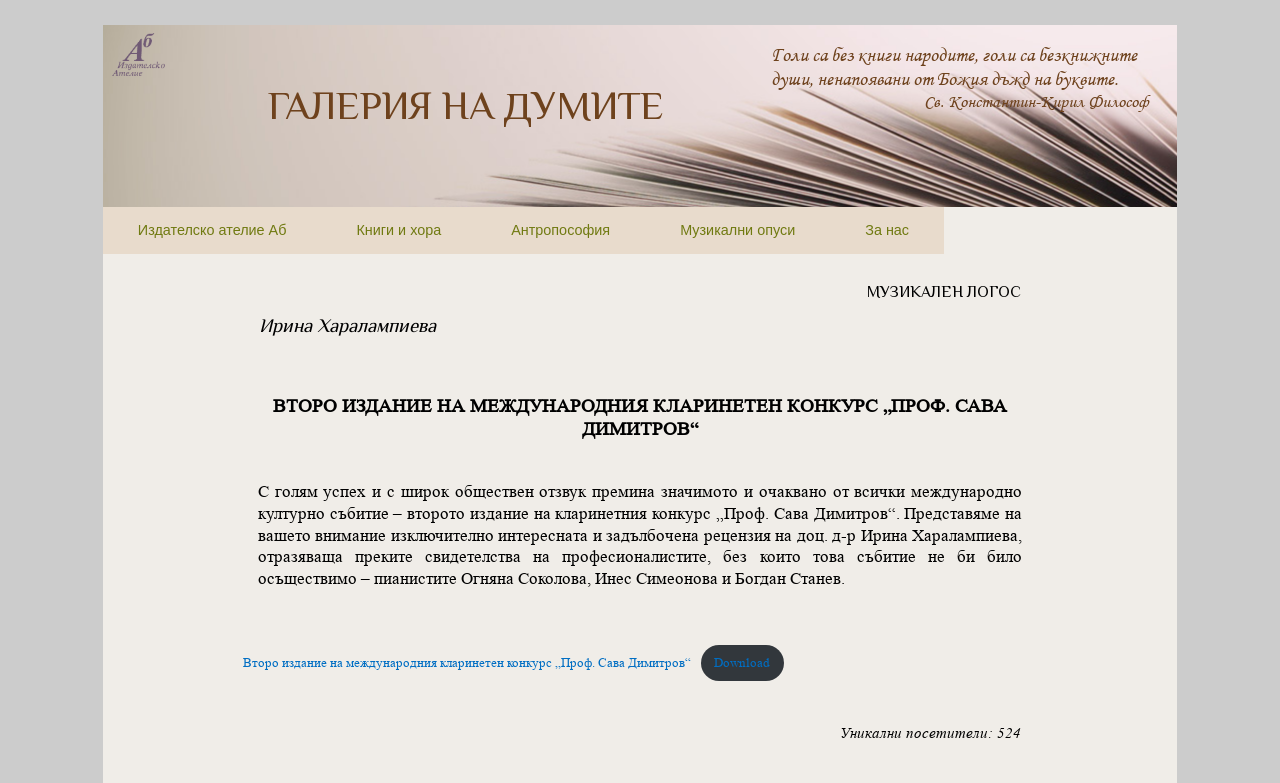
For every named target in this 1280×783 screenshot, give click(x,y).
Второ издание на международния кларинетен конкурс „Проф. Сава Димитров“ (467, 662)
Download (742, 662)
